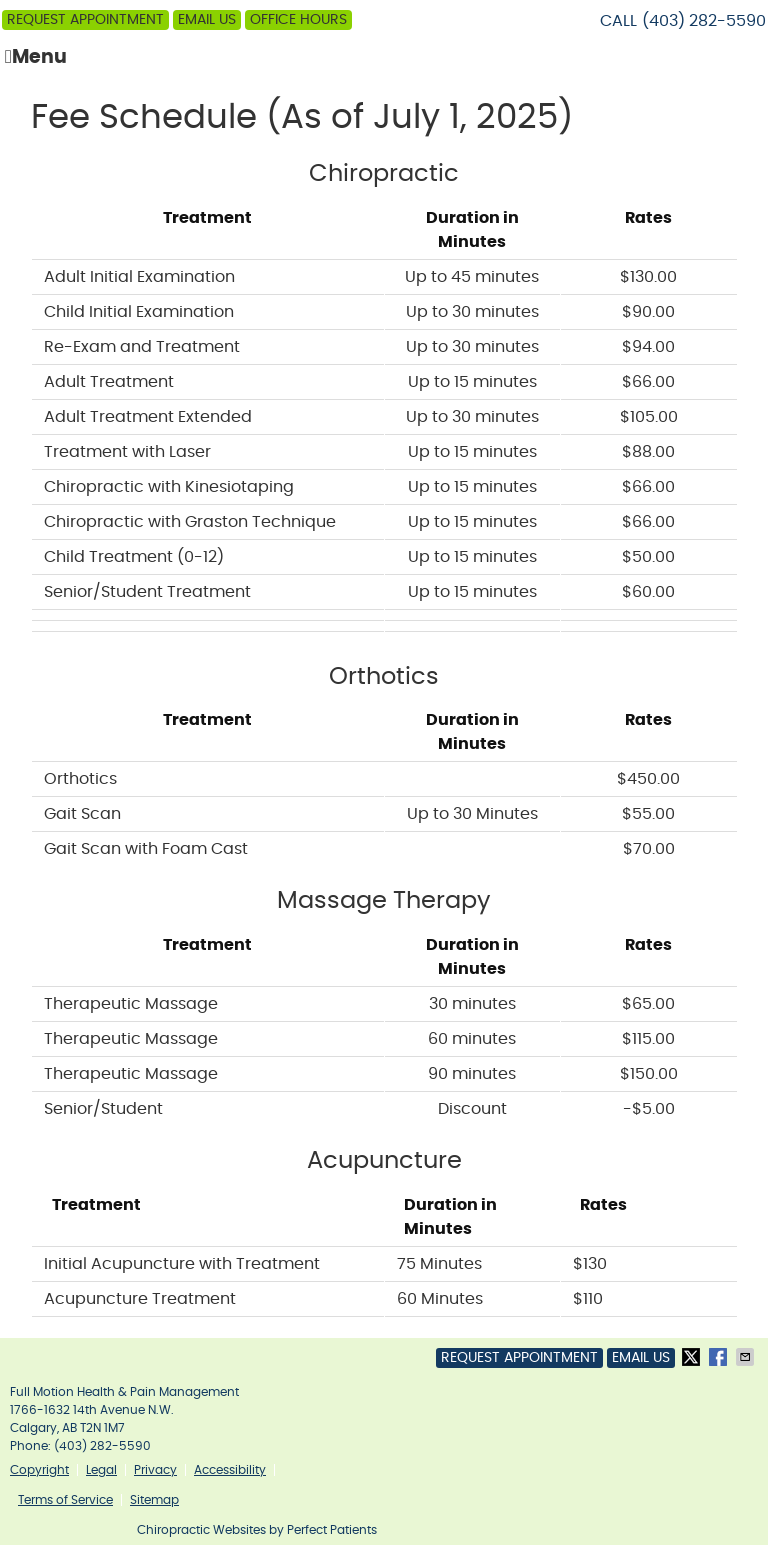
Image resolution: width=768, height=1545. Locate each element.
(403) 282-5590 (704, 21)
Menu (36, 57)
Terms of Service (65, 1500)
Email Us (207, 20)
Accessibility (230, 1470)
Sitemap (154, 1500)
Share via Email (747, 1357)
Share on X (693, 1357)
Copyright (39, 1470)
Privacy (155, 1470)
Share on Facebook (720, 1357)
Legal (101, 1470)
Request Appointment (85, 20)
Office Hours (298, 20)
